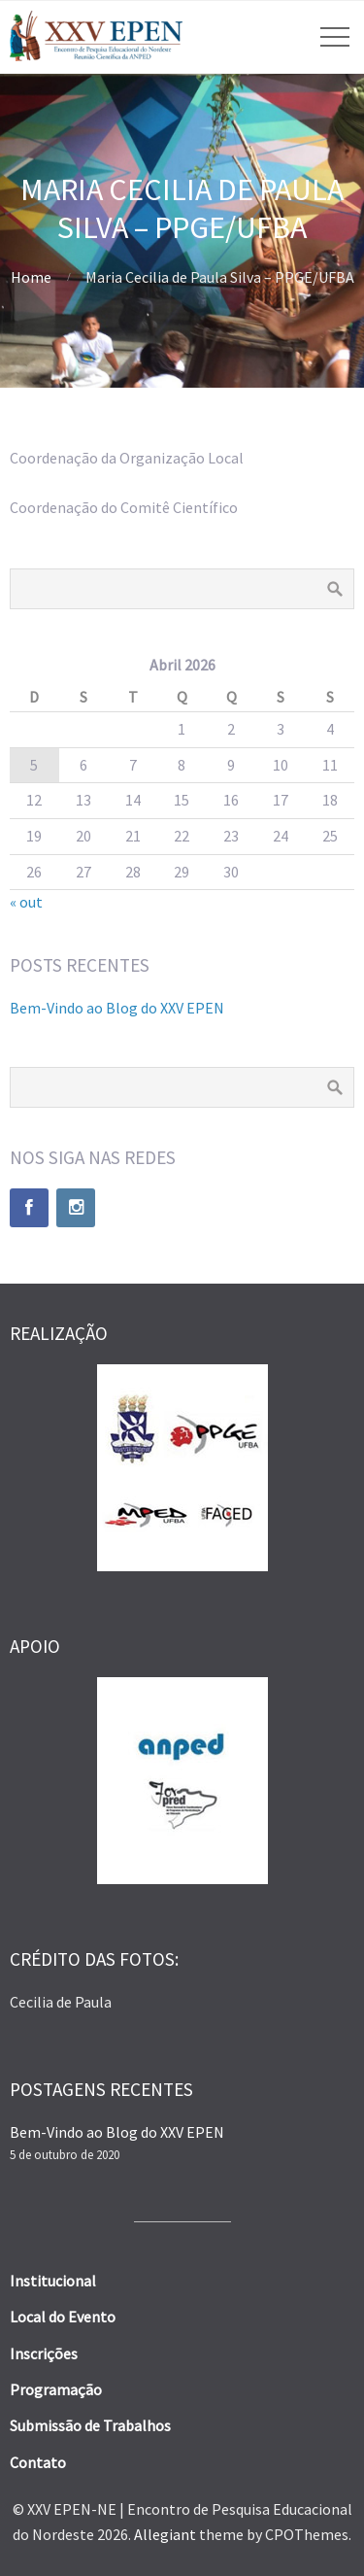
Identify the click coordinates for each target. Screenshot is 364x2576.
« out (26, 901)
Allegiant (165, 2534)
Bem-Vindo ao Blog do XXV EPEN (117, 1007)
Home (31, 277)
